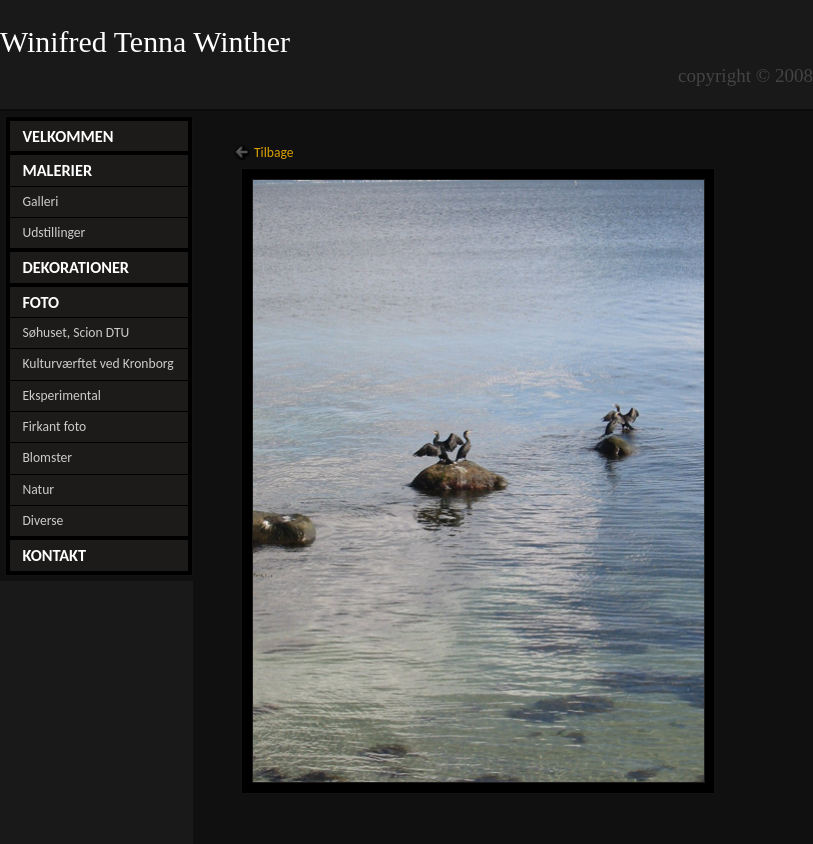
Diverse (42, 520)
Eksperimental (61, 395)
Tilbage (274, 152)
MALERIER (57, 170)
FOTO (40, 302)
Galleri (40, 201)
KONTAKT (54, 555)
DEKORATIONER (75, 267)
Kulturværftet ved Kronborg (97, 363)
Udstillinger (53, 232)
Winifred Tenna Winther (149, 42)
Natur (38, 489)
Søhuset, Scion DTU (75, 332)
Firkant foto (54, 426)
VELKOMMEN (67, 136)
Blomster (47, 457)
